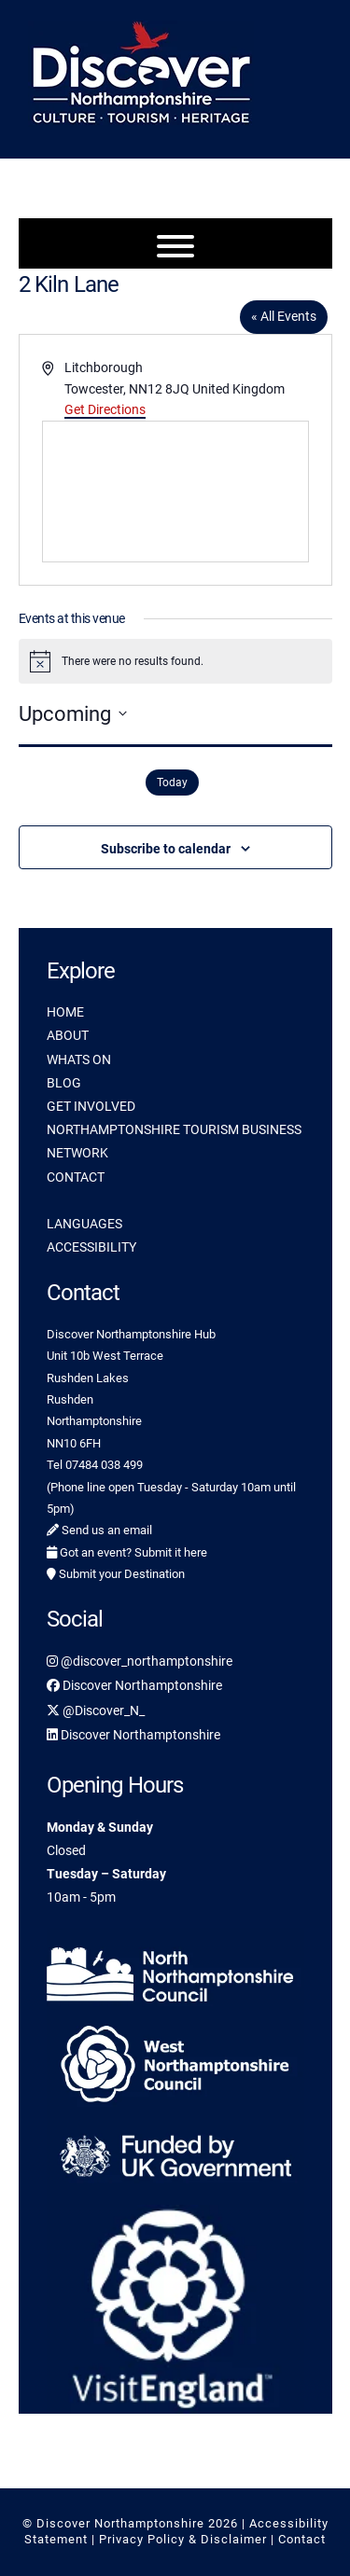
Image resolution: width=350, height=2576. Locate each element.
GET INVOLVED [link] (91, 1106)
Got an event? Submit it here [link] (127, 1552)
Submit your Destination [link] (116, 1574)
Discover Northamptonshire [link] (134, 1685)
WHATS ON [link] (79, 1059)
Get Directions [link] (105, 409)
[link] (175, 1970)
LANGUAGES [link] (84, 1223)
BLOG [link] (64, 1082)
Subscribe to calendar (166, 848)
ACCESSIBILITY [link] (91, 1247)
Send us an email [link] (99, 1530)
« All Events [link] (283, 316)
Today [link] (172, 782)
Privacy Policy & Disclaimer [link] (183, 2539)
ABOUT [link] (68, 1035)
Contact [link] (302, 2539)
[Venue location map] (175, 491)
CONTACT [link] (76, 1177)
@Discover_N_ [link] (96, 1710)
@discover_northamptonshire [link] (139, 1661)
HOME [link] (65, 1011)
